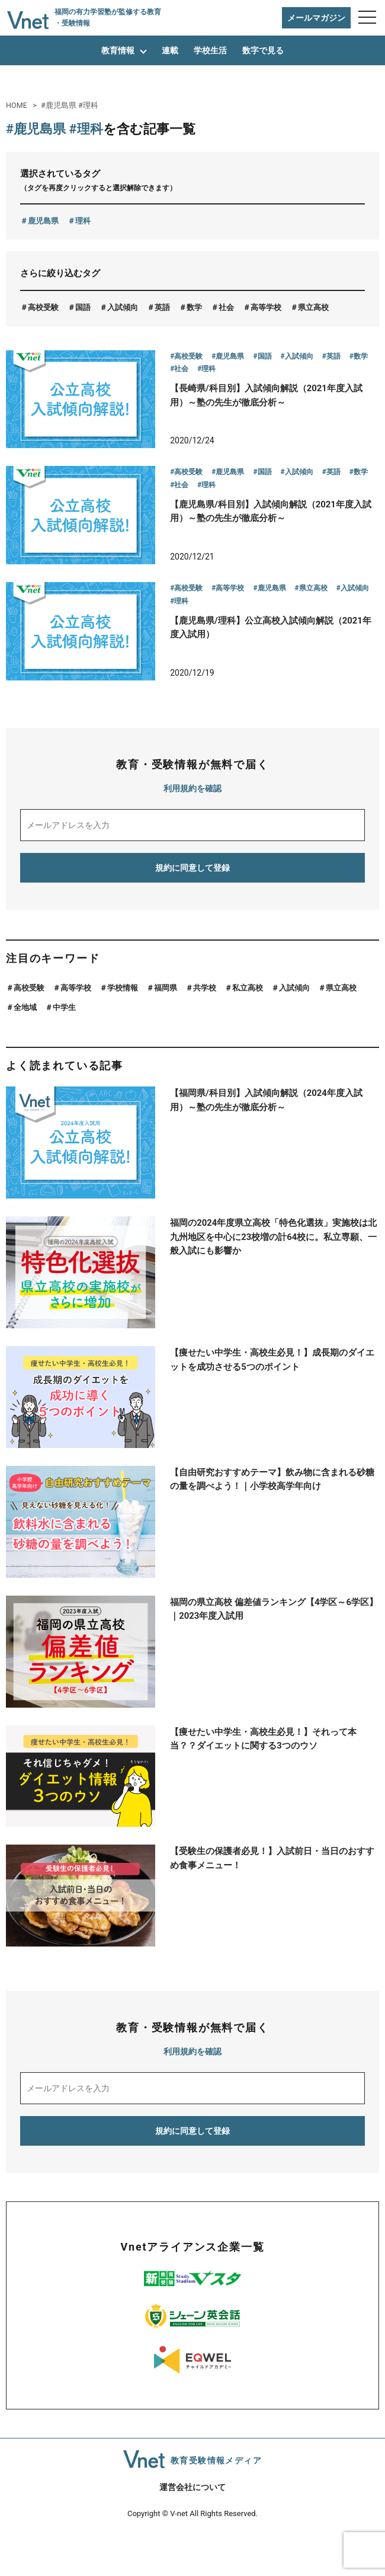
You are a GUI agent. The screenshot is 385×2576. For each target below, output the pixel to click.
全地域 (25, 1051)
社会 (226, 307)
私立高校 (247, 1031)
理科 (83, 220)
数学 (194, 307)
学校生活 (210, 50)
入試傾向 (122, 307)
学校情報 (122, 1031)
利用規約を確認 (192, 831)
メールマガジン (316, 18)
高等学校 (266, 307)
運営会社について (192, 2531)
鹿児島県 (43, 220)
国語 (83, 307)
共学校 (204, 1031)
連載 (170, 50)
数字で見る (263, 50)
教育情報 (117, 50)
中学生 (64, 1051)
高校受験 (43, 307)
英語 (162, 307)
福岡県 (165, 1031)
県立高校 (313, 307)
